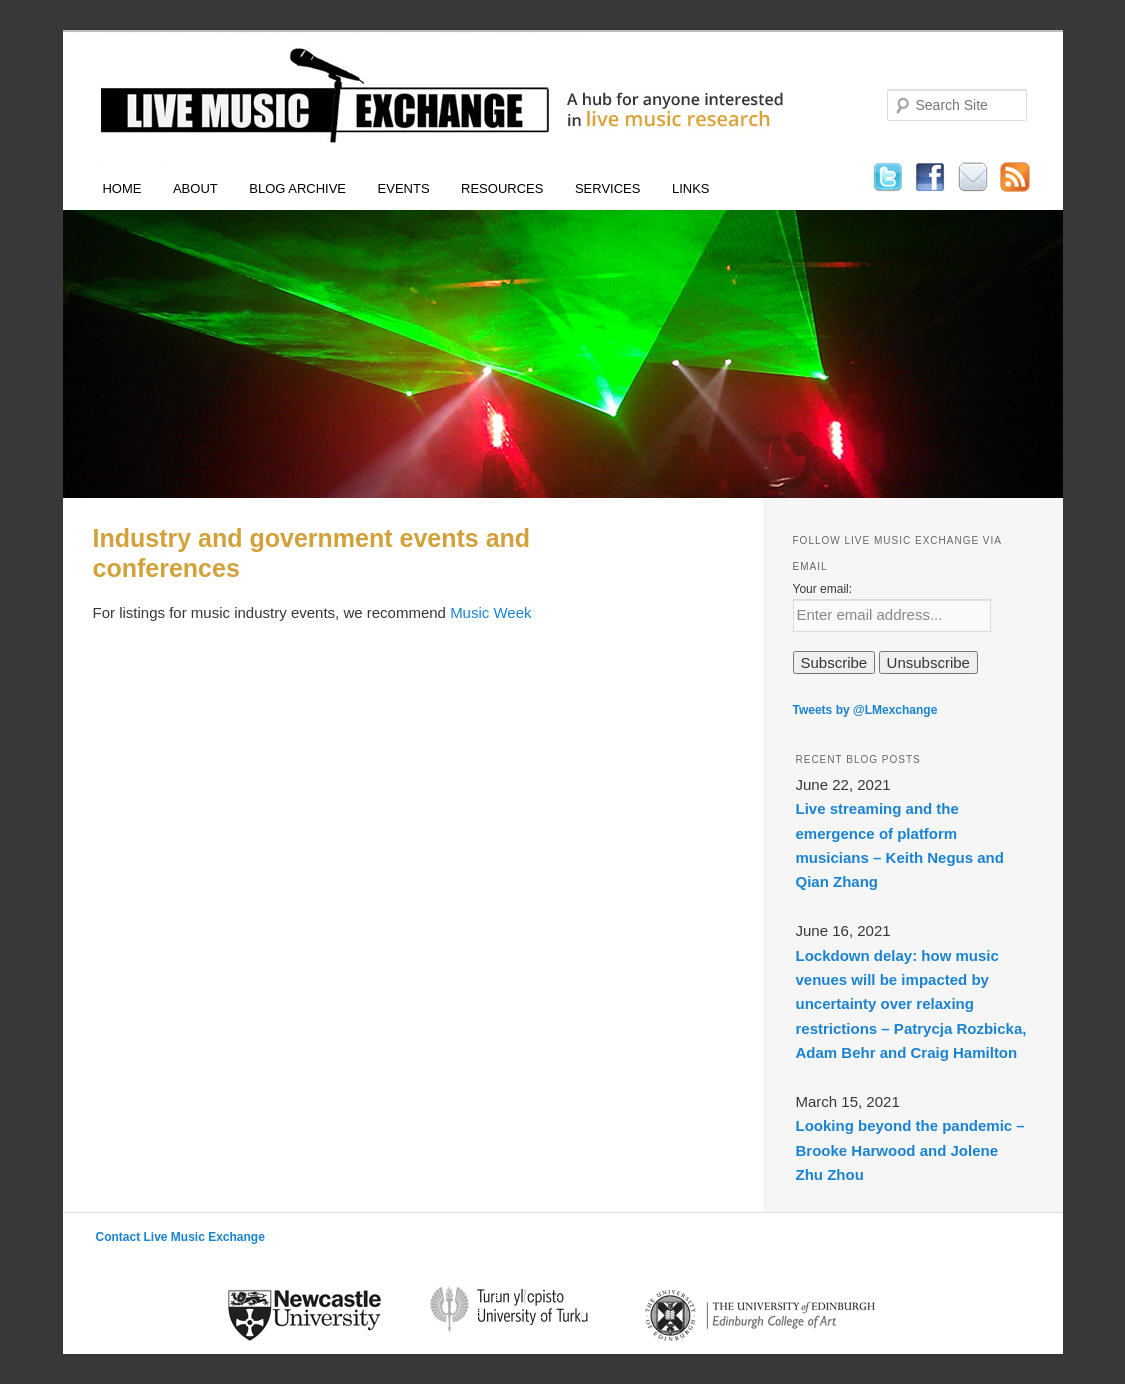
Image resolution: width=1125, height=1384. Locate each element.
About (195, 188)
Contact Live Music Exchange (180, 1237)
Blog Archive (297, 188)
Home (121, 188)
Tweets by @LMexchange (865, 710)
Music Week (490, 612)
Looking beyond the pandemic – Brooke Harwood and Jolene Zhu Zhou (910, 1150)
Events (404, 188)
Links (691, 188)
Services (608, 188)
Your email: (823, 589)
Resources (502, 188)
